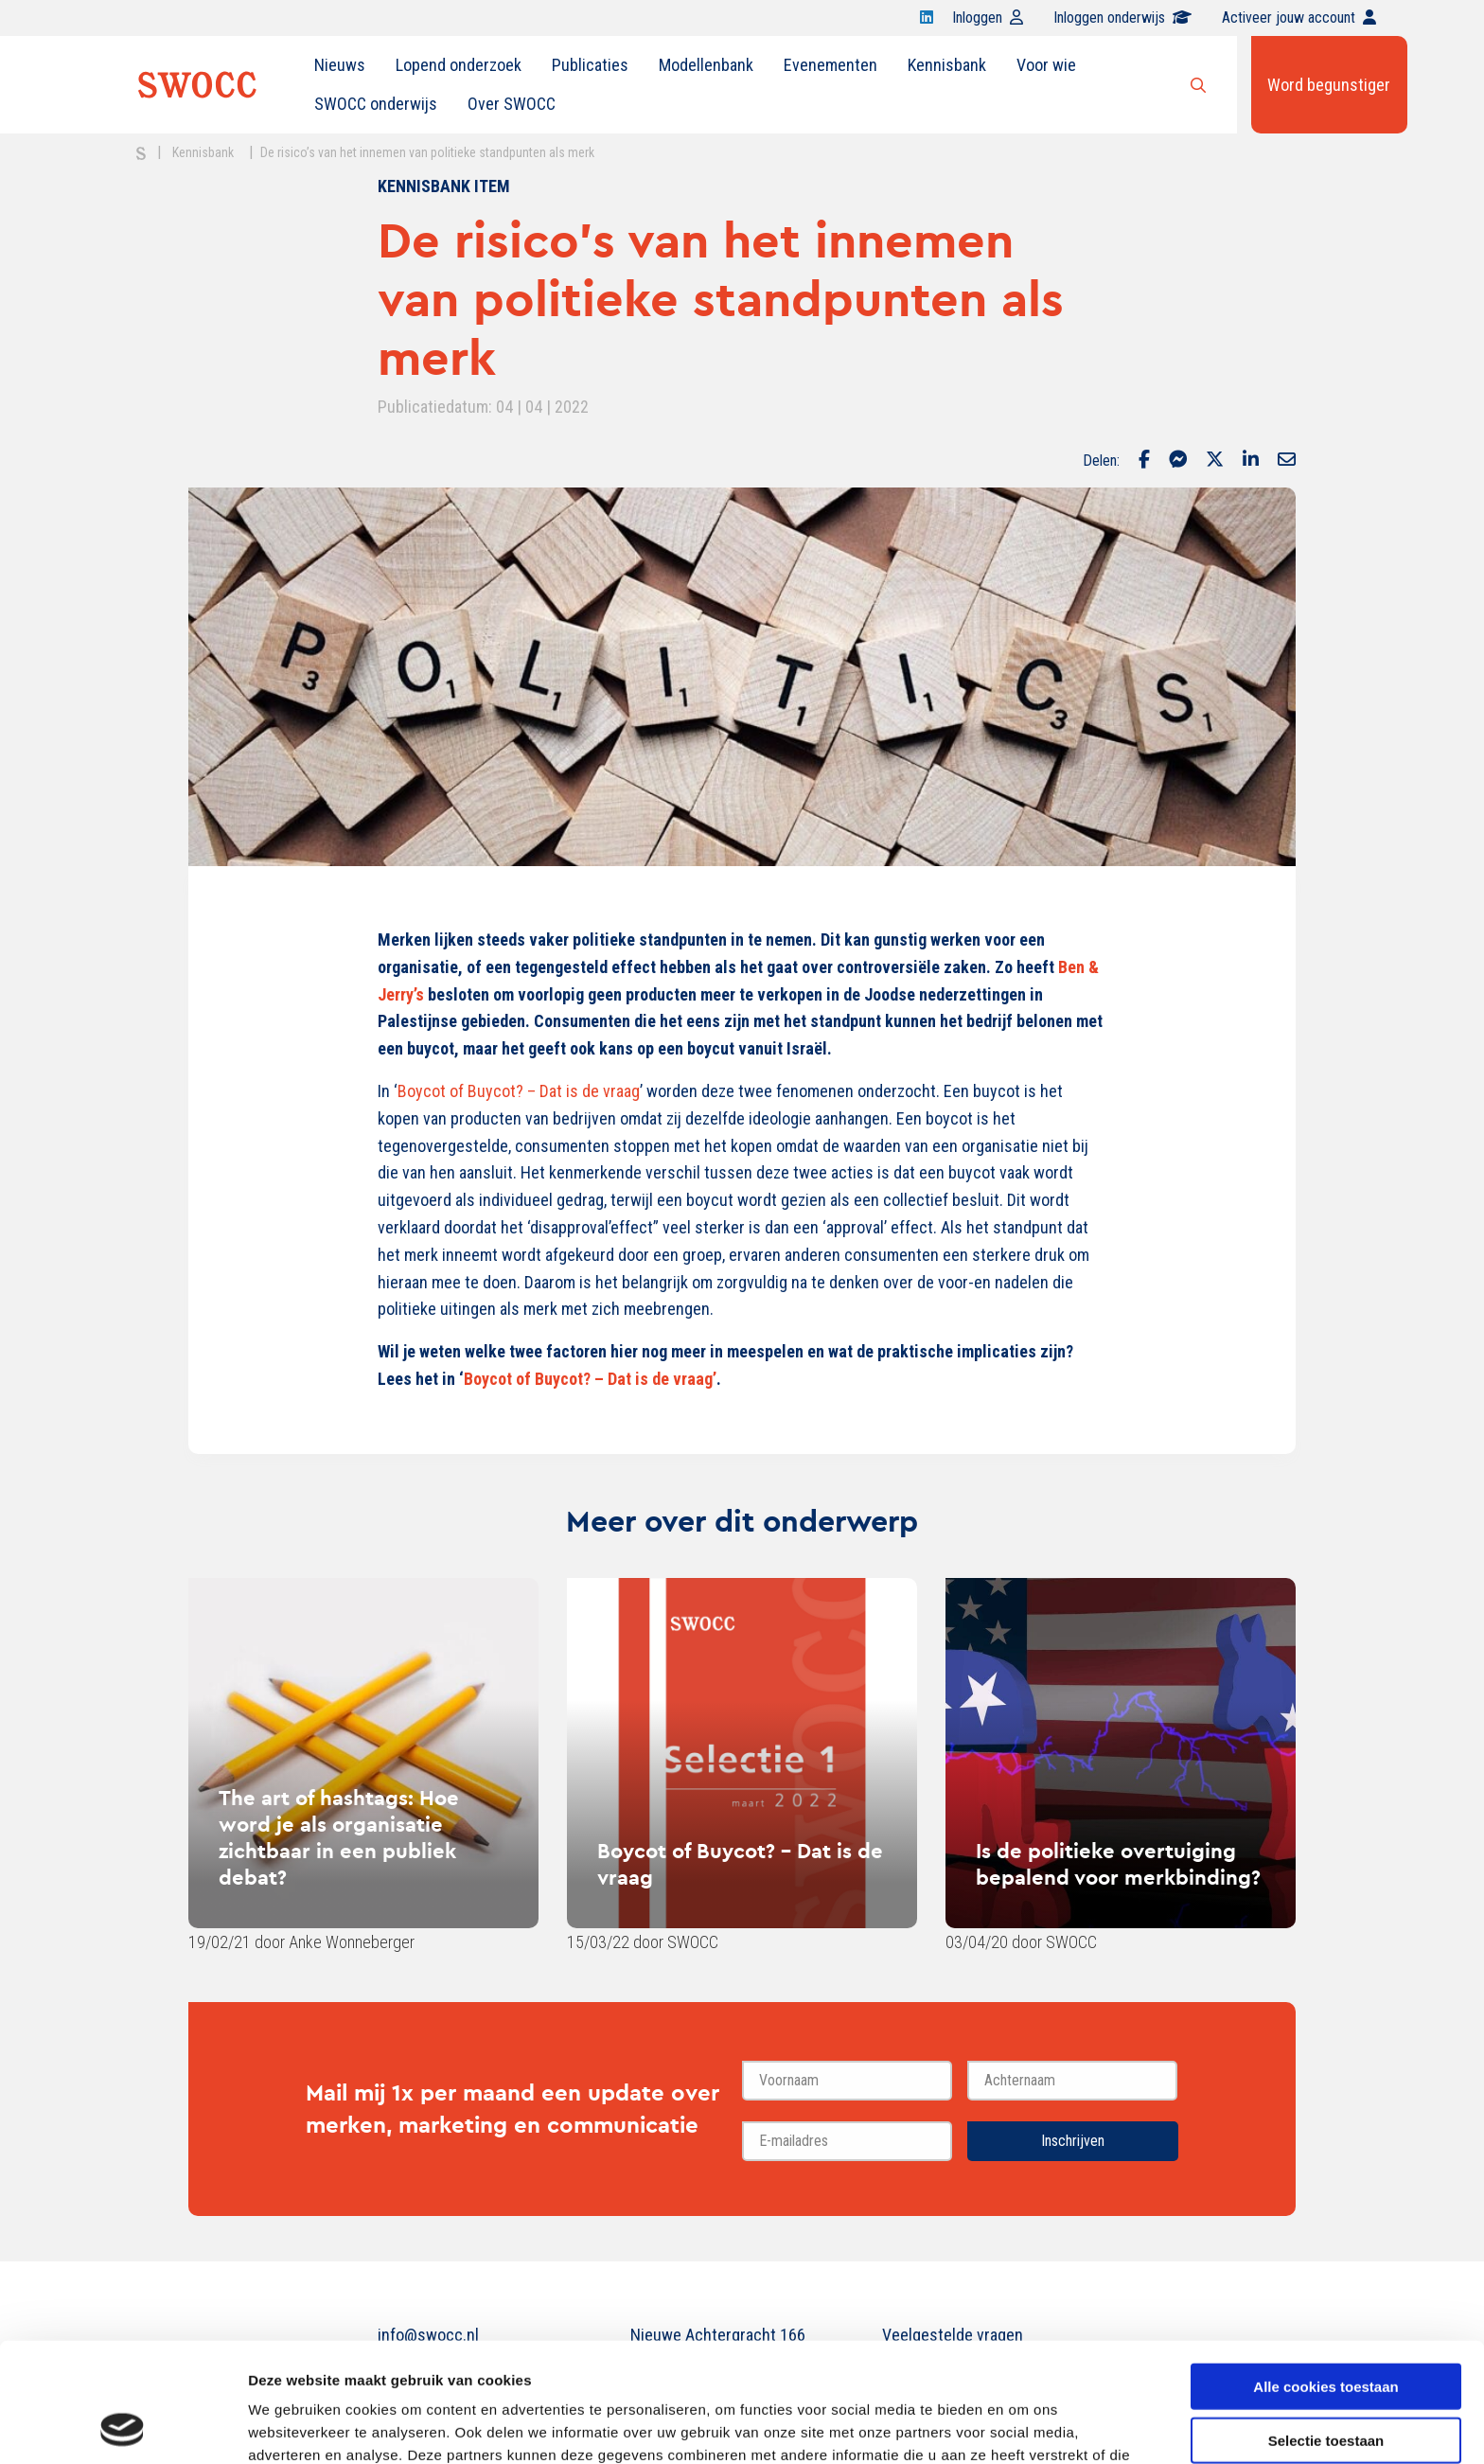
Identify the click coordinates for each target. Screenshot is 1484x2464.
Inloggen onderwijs (1122, 18)
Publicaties (590, 65)
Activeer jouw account (1299, 18)
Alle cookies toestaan (1325, 2274)
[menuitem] (339, 65)
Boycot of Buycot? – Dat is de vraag (519, 1091)
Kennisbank (947, 65)
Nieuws (339, 65)
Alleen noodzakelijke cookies (1326, 2381)
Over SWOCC (512, 104)
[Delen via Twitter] (1215, 461)
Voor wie (1046, 65)
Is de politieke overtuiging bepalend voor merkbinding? (1118, 1863)
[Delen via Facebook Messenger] (1178, 461)
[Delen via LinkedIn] (1251, 461)
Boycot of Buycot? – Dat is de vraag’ (590, 1379)
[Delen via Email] (1287, 461)
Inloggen (987, 18)
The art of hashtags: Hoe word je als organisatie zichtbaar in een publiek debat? (339, 1837)
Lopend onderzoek (458, 65)
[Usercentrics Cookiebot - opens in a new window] (122, 2427)
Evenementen (830, 65)
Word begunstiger (1328, 85)
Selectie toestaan (1326, 2328)
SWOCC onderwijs (375, 104)
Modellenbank (706, 65)
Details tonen (1023, 2427)
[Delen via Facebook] (1144, 461)
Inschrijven (1072, 2141)
